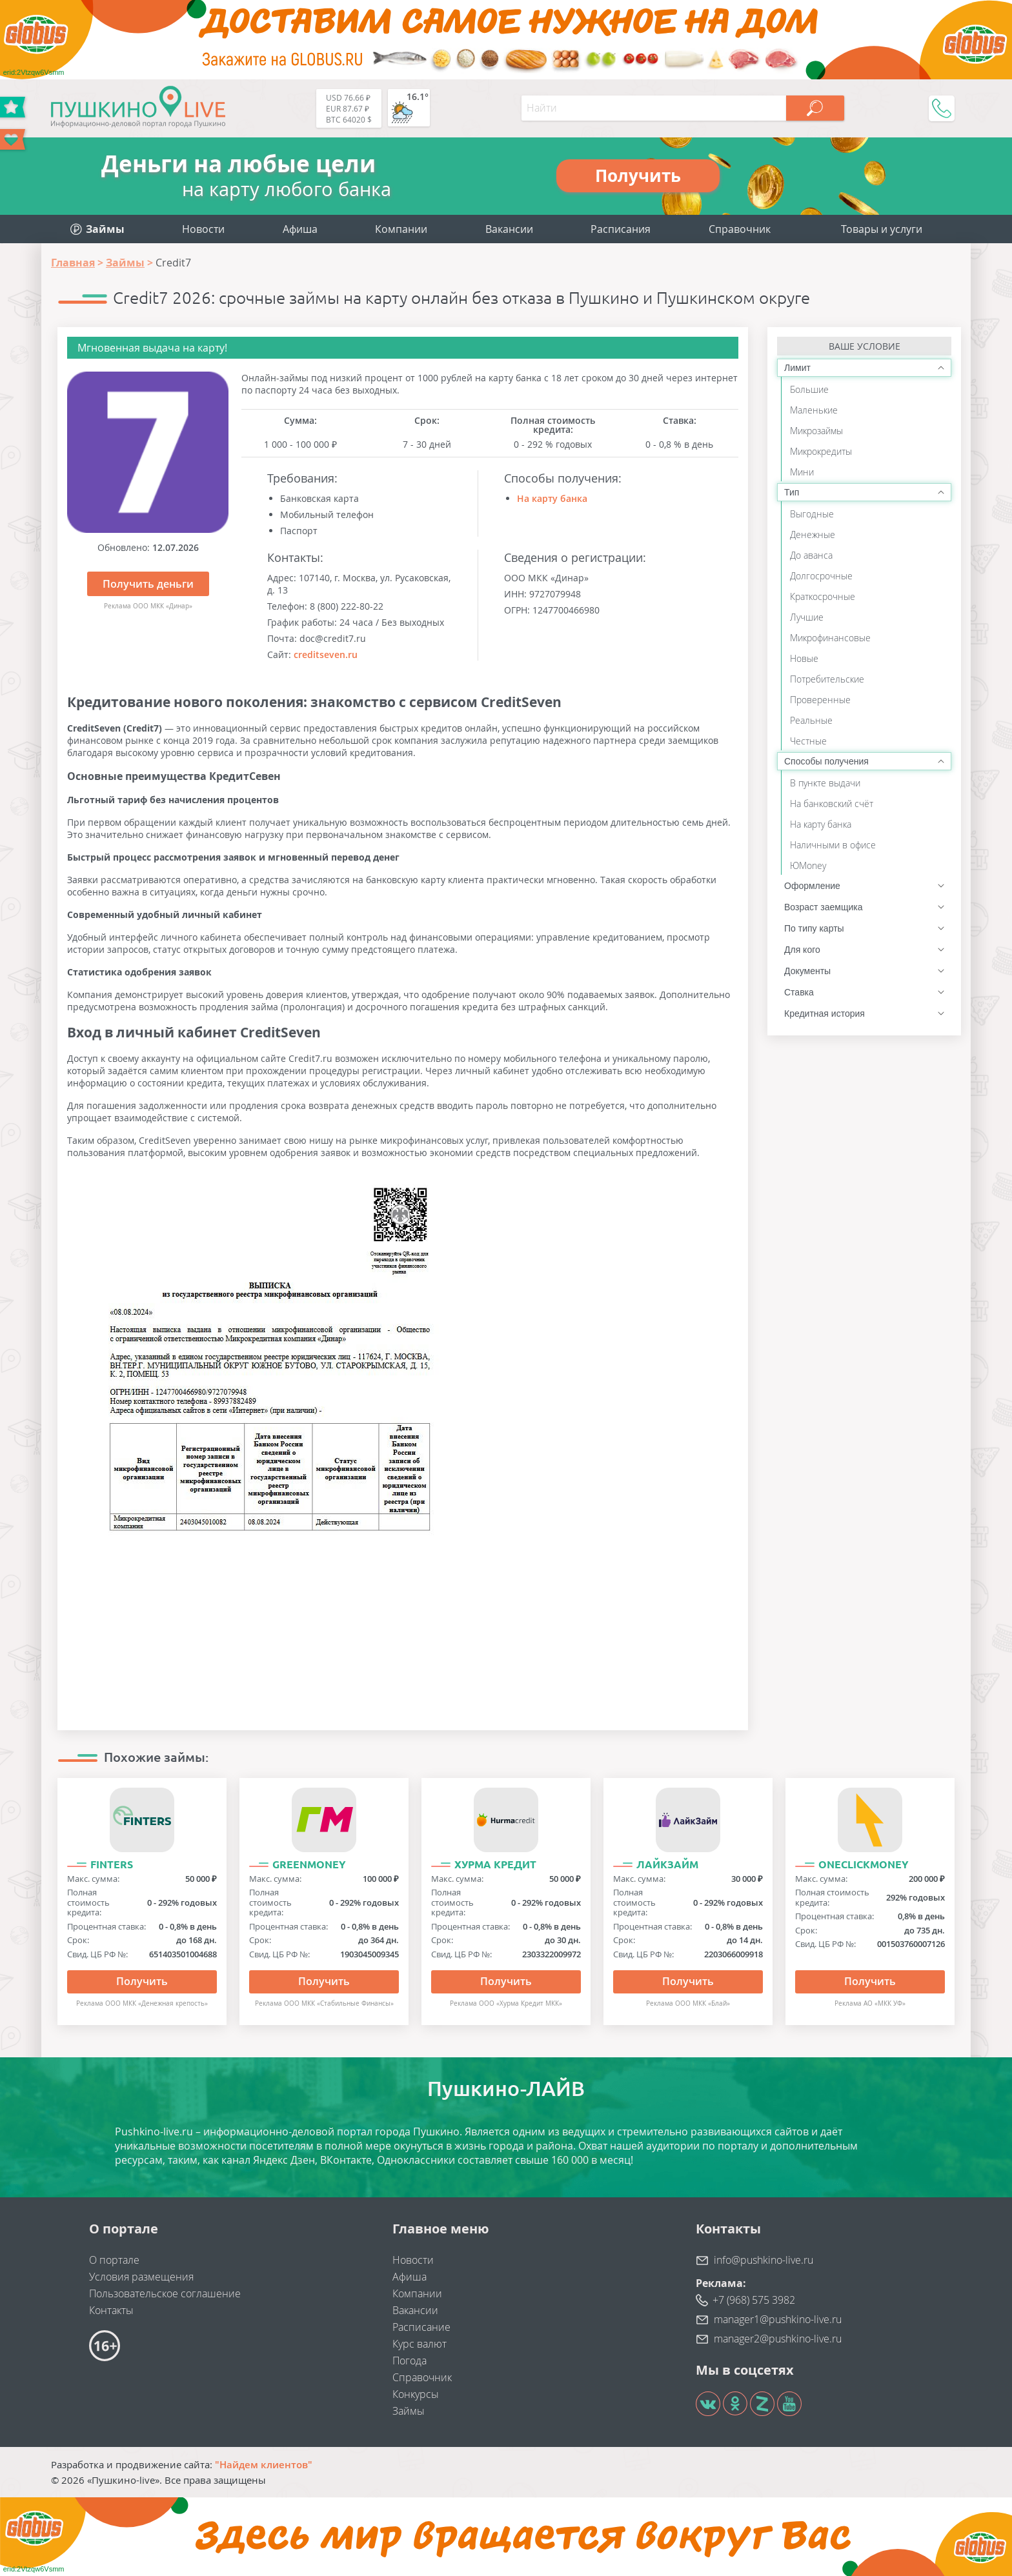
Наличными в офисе (833, 845)
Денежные (812, 534)
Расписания (621, 229)
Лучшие (807, 617)
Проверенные (820, 700)
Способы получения (826, 761)
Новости (203, 229)
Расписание (421, 2327)
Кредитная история (824, 1013)
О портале (114, 2260)
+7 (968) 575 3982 (754, 2300)
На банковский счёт (831, 803)
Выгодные (812, 514)
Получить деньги (148, 584)
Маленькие (814, 410)
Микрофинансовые (830, 638)
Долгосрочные (821, 576)
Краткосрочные (822, 596)
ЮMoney (808, 865)
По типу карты (814, 928)
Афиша (300, 229)
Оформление (812, 886)
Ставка (799, 992)
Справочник (740, 229)
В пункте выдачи (825, 783)
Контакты (111, 2310)
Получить (142, 1981)
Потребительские (827, 679)
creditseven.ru (326, 654)
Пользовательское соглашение (165, 2293)
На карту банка (552, 498)
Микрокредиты (821, 451)
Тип (791, 492)
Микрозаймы (816, 430)
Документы (807, 971)
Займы (408, 2411)
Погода (409, 2360)
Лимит (797, 368)
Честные (808, 741)
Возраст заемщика (823, 907)
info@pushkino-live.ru (763, 2260)
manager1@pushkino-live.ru (778, 2319)
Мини (802, 472)
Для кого (802, 949)
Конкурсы (415, 2394)
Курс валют (419, 2344)
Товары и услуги (881, 229)
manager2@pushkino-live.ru (778, 2338)
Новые (804, 658)
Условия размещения (141, 2277)
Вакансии (509, 229)
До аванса (811, 555)
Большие (809, 389)
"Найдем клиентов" (263, 2464)
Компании (401, 229)
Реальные (811, 720)
